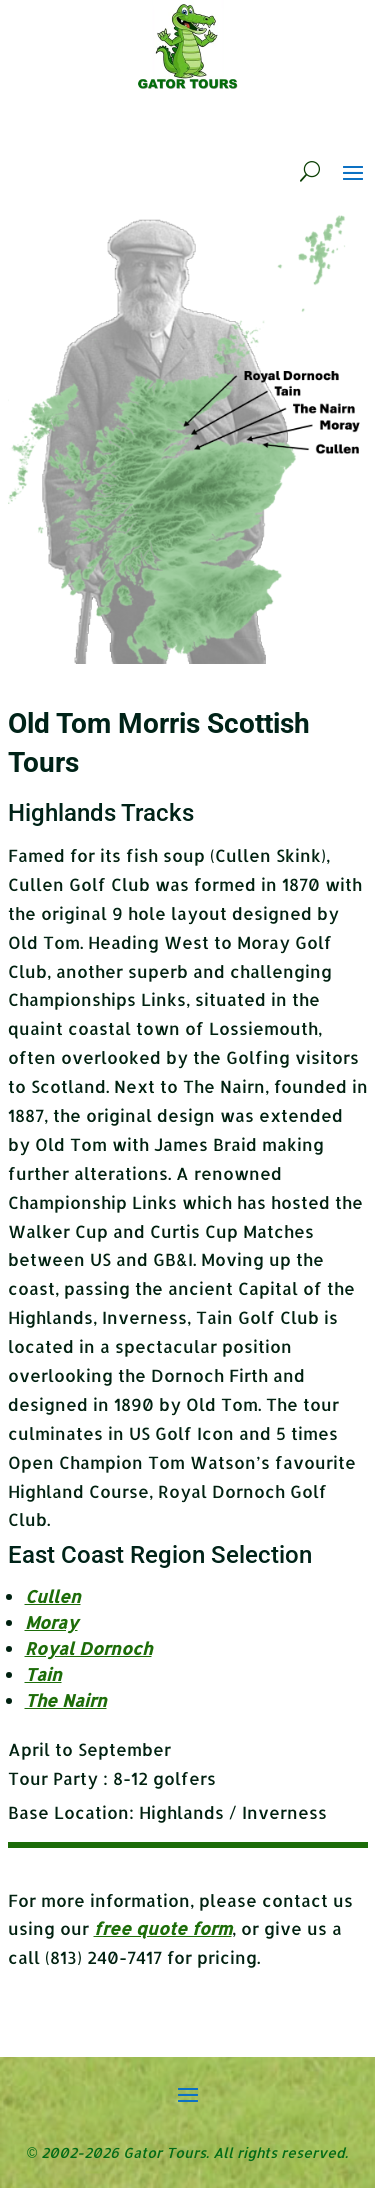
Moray (51, 1622)
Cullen (53, 1596)
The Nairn (66, 1700)
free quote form (163, 1928)
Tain (43, 1674)
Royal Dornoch (88, 1648)
